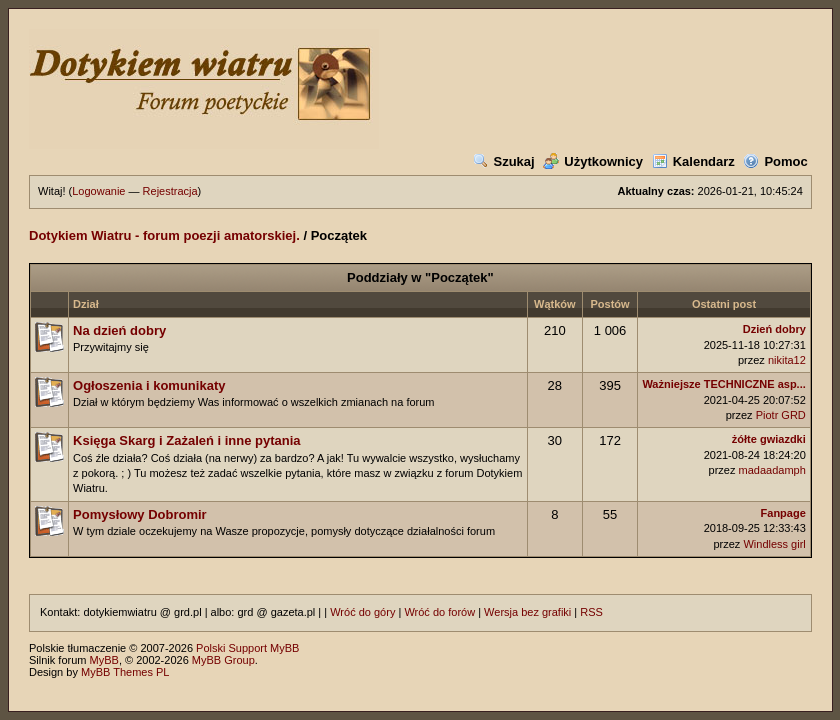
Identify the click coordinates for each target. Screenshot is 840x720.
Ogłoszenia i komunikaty (149, 385)
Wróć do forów (439, 612)
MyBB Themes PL (125, 672)
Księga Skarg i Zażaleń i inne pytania (187, 440)
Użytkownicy (593, 161)
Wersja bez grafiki (527, 612)
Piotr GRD (781, 415)
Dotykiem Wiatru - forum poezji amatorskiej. (164, 235)
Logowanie (98, 191)
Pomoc (775, 161)
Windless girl (774, 544)
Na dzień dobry (119, 330)
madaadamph (772, 470)
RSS (591, 612)
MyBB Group (223, 660)
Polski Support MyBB (247, 648)
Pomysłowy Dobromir (140, 514)
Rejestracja (170, 191)
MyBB (104, 660)
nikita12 (787, 360)
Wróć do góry (362, 612)
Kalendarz (693, 161)
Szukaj (504, 161)
